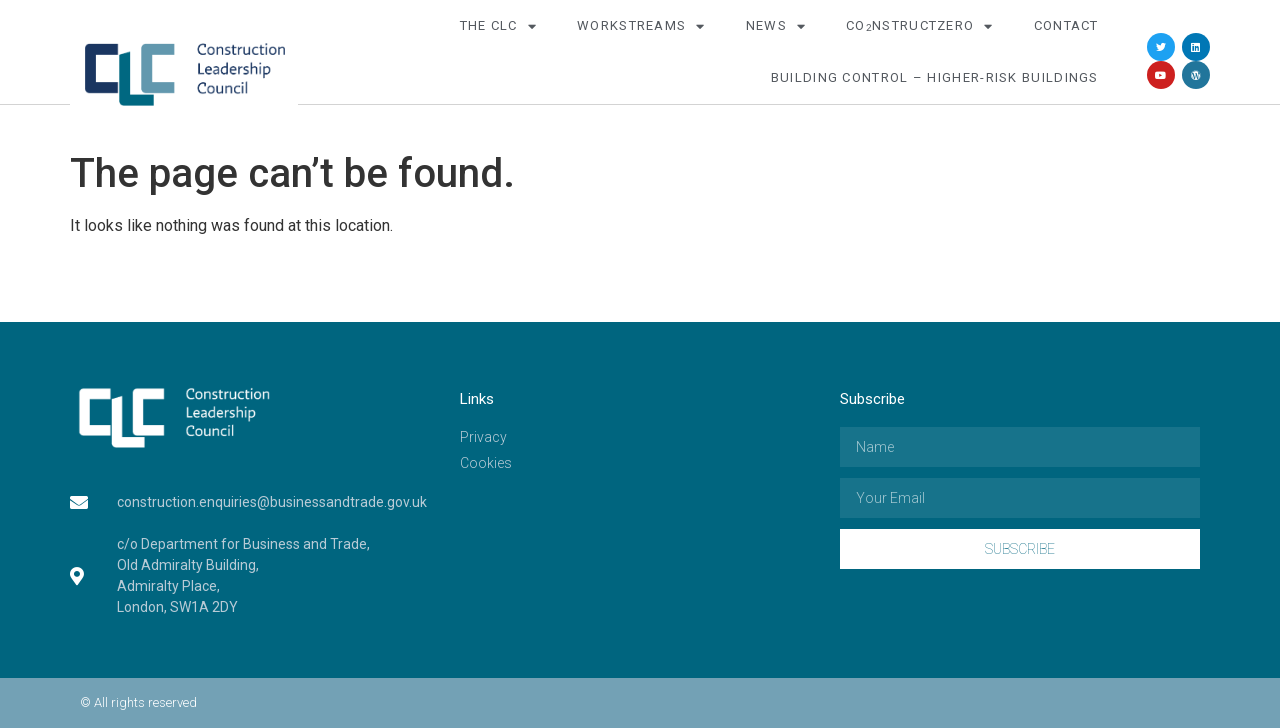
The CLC (498, 26)
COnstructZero (920, 26)
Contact (1066, 25)
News (776, 26)
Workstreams (641, 26)
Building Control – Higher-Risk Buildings (935, 77)
